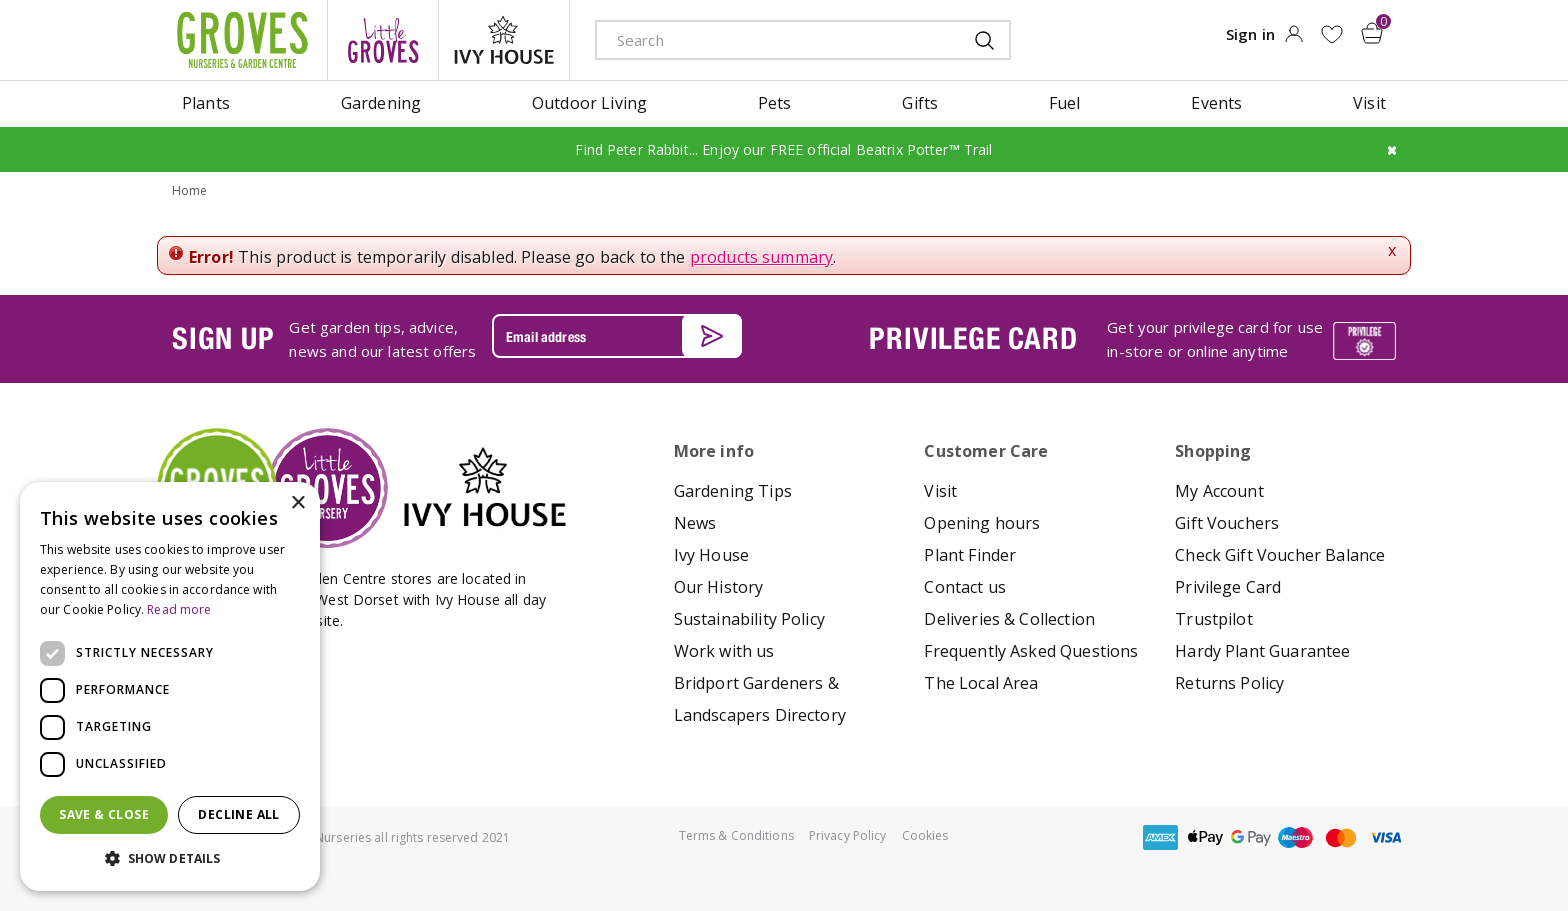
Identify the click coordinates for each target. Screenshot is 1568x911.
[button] (170, 859)
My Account (1219, 491)
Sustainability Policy (749, 619)
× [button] (297, 503)
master (1341, 837)
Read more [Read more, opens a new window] (179, 609)
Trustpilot (1214, 619)
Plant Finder (970, 555)
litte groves (383, 40)
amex (1161, 837)
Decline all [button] (238, 814)
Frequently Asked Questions (1031, 651)
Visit (940, 491)
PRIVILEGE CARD (973, 338)
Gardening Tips (733, 491)
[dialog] (170, 686)
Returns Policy (1229, 683)
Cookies (925, 835)
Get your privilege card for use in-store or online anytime (1215, 338)
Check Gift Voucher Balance (1280, 555)
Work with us (724, 651)
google (1251, 837)
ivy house (504, 40)
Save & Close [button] (104, 814)
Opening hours (982, 523)
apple (1206, 837)
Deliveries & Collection (1009, 619)
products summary (762, 256)
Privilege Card (1228, 587)
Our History (719, 587)
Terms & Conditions (736, 835)
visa (1386, 837)
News (695, 523)
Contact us (965, 587)
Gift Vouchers (1227, 523)
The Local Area (981, 683)
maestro (1296, 837)
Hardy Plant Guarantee (1262, 651)
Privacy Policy (848, 835)
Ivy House (711, 555)
